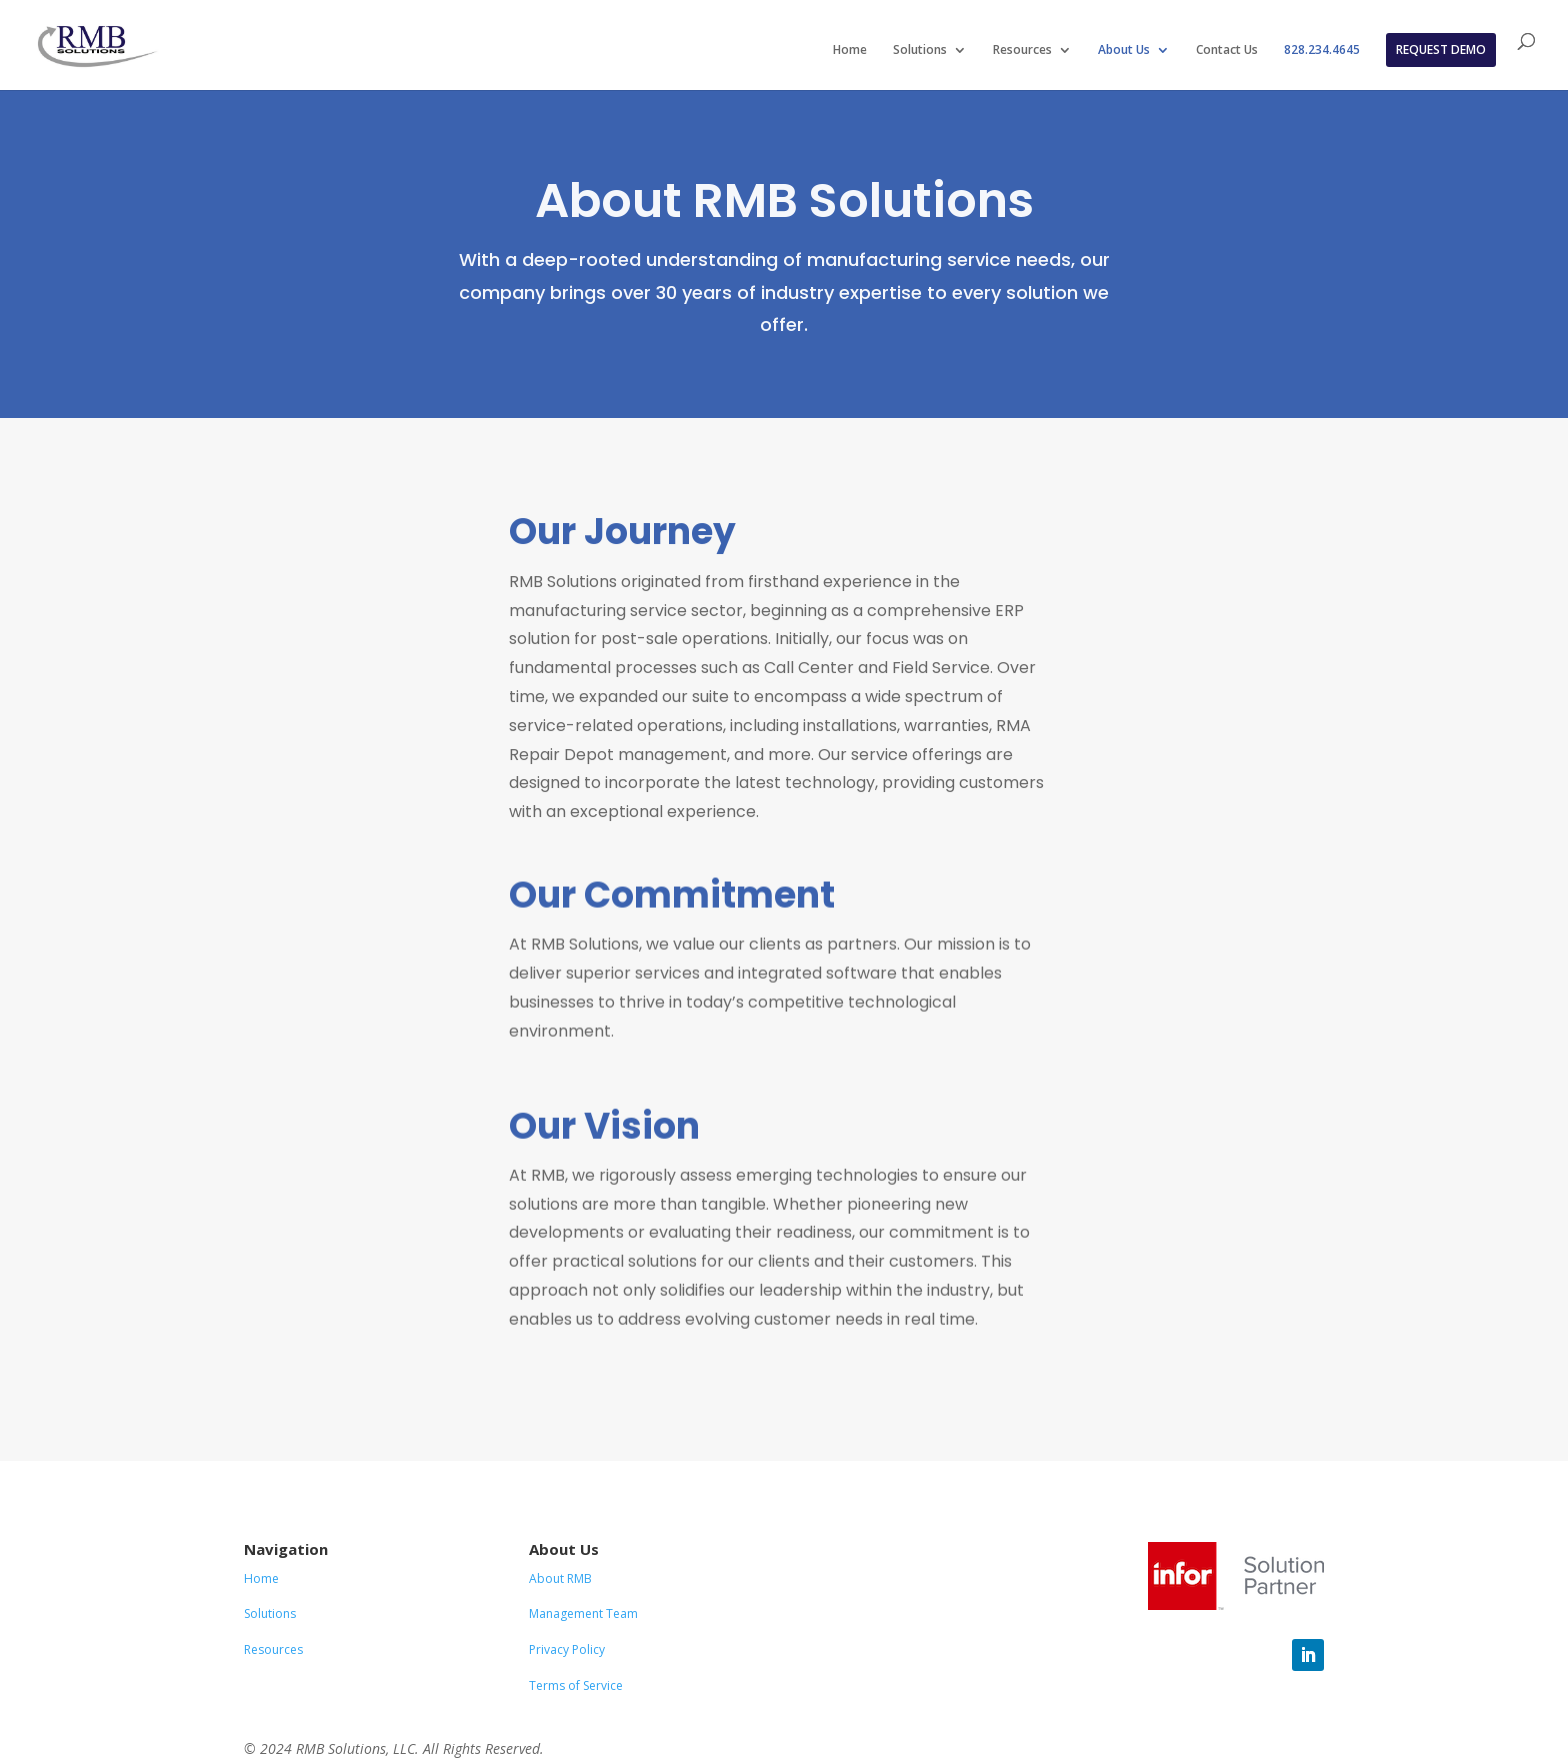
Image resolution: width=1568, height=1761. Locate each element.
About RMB (560, 1578)
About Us (1124, 50)
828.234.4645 (1322, 50)
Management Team (583, 1613)
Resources (1022, 50)
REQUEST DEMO (1441, 49)
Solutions (920, 50)
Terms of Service (576, 1685)
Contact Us (1227, 50)
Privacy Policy (567, 1649)
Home (850, 50)
